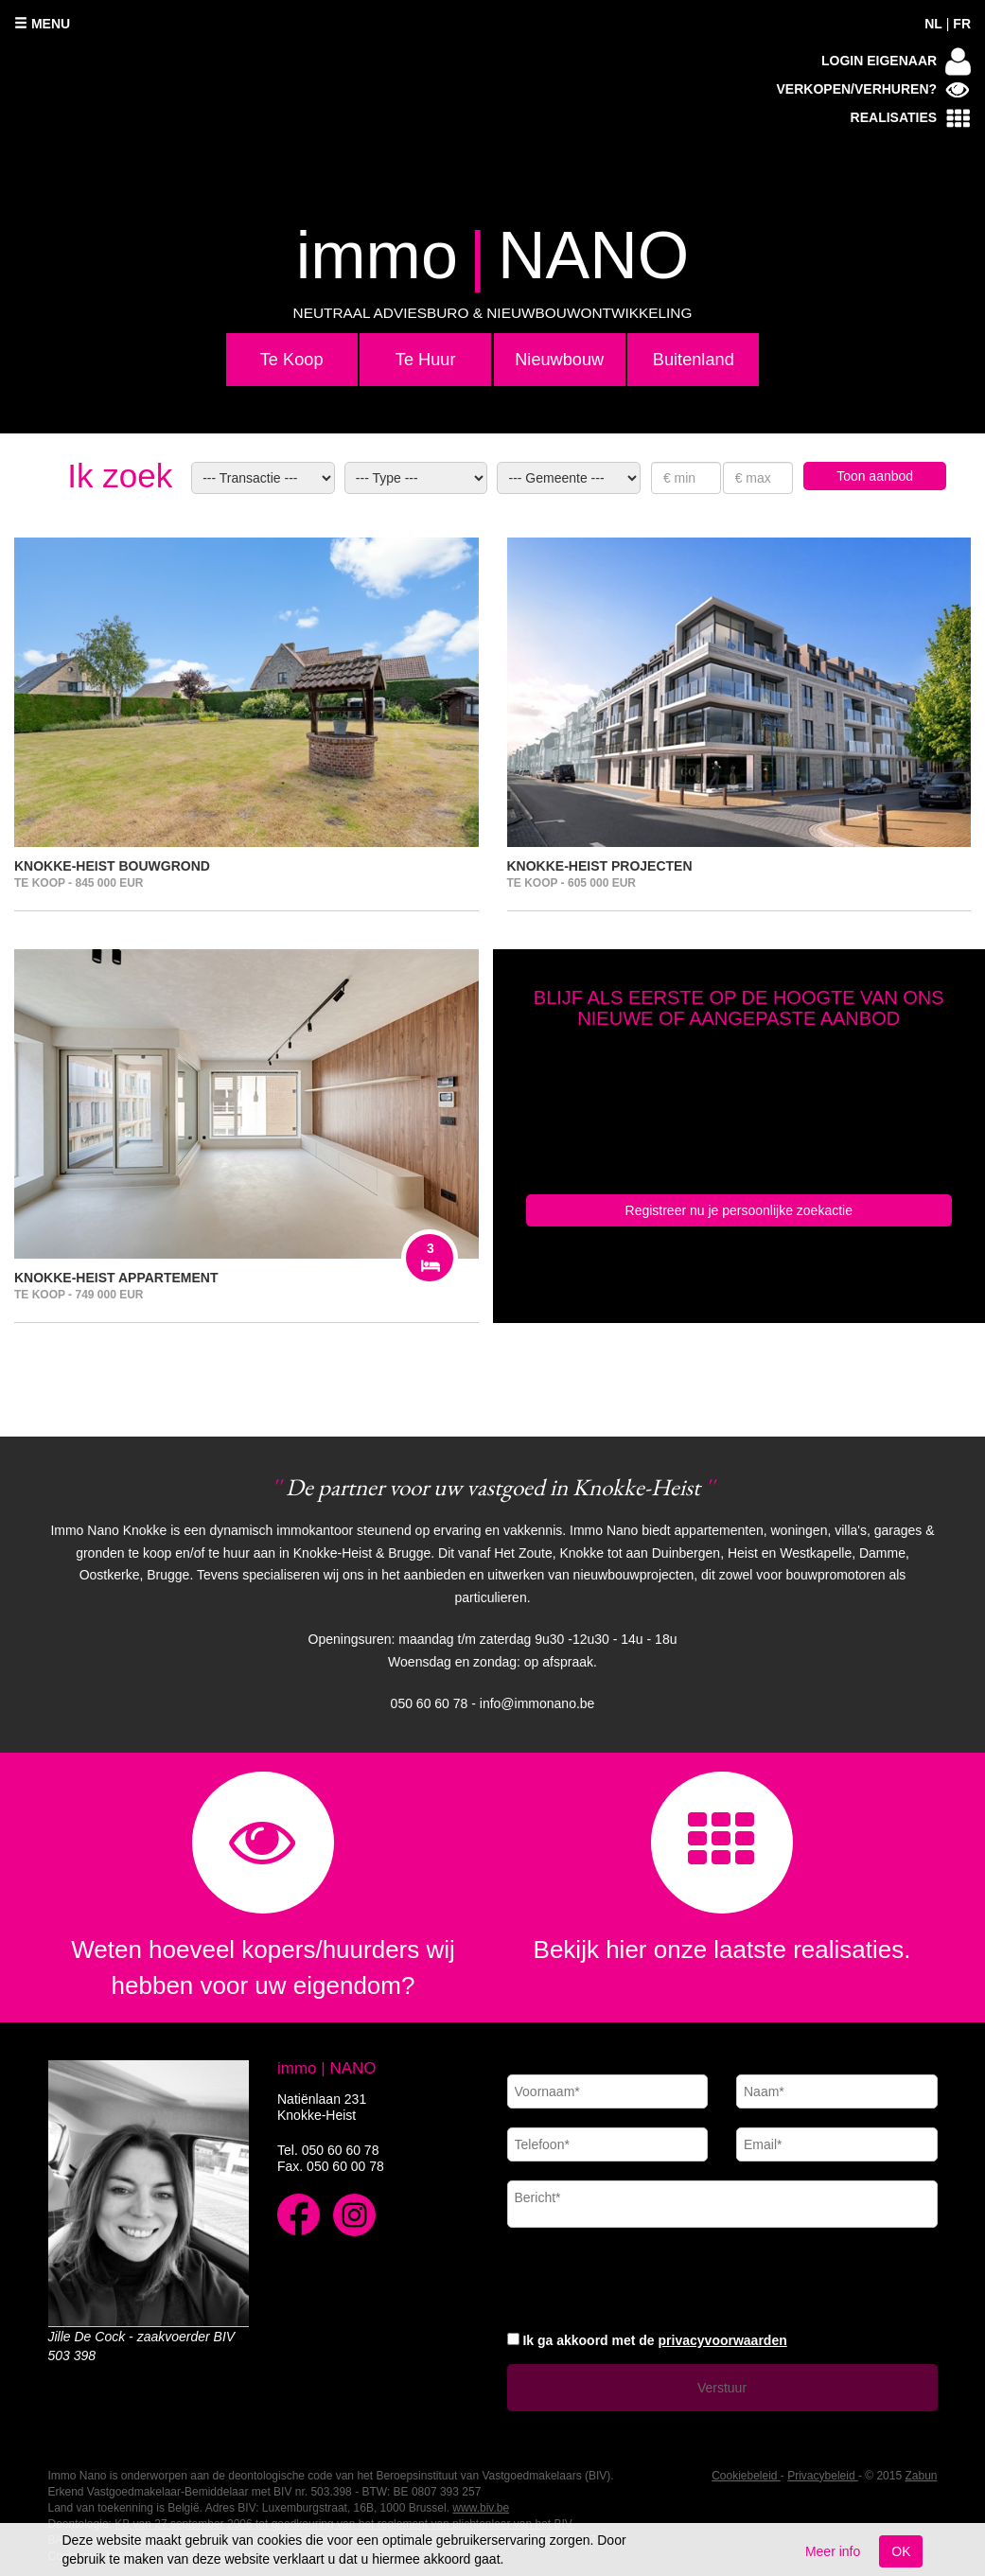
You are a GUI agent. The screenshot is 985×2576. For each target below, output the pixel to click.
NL (933, 23)
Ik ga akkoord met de (654, 2340)
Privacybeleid (822, 2475)
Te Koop (292, 359)
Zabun (921, 2475)
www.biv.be (480, 2507)
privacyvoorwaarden (723, 2340)
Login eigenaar (896, 61)
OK (900, 2551)
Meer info (832, 2551)
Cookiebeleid (746, 2475)
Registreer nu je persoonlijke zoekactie (739, 1210)
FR (962, 23)
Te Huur (426, 359)
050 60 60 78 (340, 2150)
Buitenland (693, 359)
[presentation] (651, 2277)
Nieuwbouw (559, 359)
